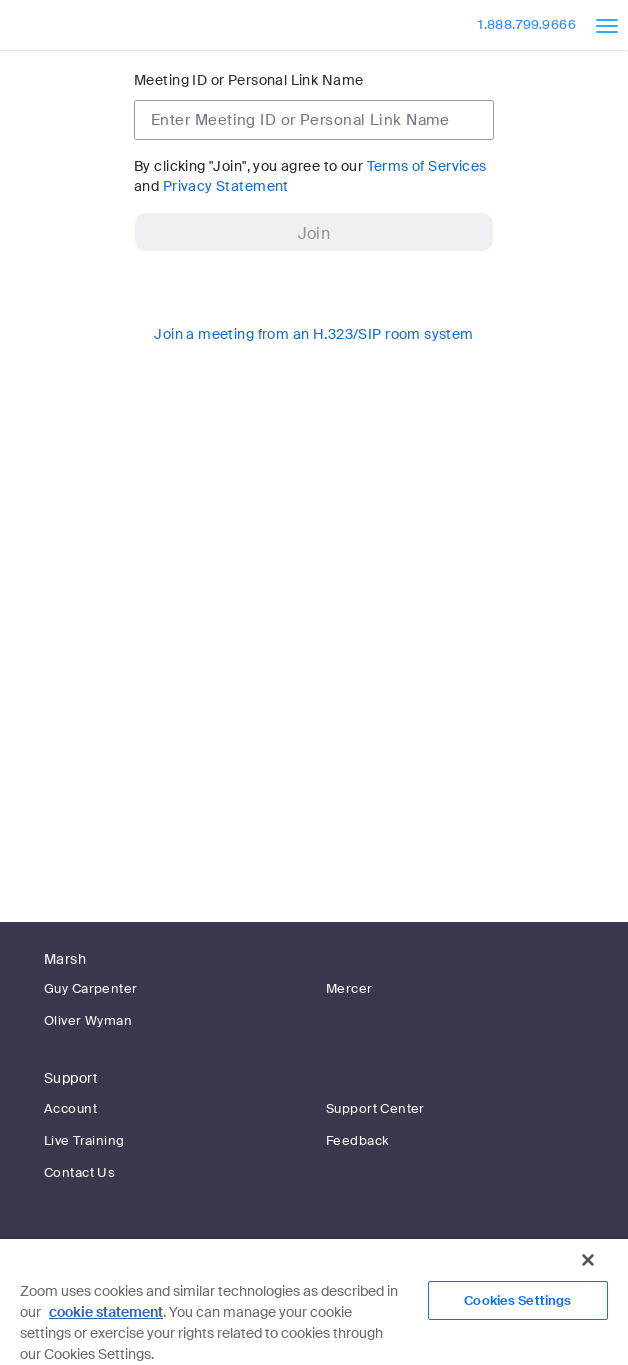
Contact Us (79, 1172)
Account (70, 1108)
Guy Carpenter (90, 988)
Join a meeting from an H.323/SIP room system (313, 334)
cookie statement (106, 1312)
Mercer (349, 988)
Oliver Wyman (88, 1020)
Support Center (375, 1108)
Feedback (357, 1140)
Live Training (84, 1140)
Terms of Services (427, 166)
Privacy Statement (226, 186)
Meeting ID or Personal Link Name (248, 80)
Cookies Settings (517, 1300)
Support (71, 1078)
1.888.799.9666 (527, 24)
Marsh (65, 959)
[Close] (588, 1260)
